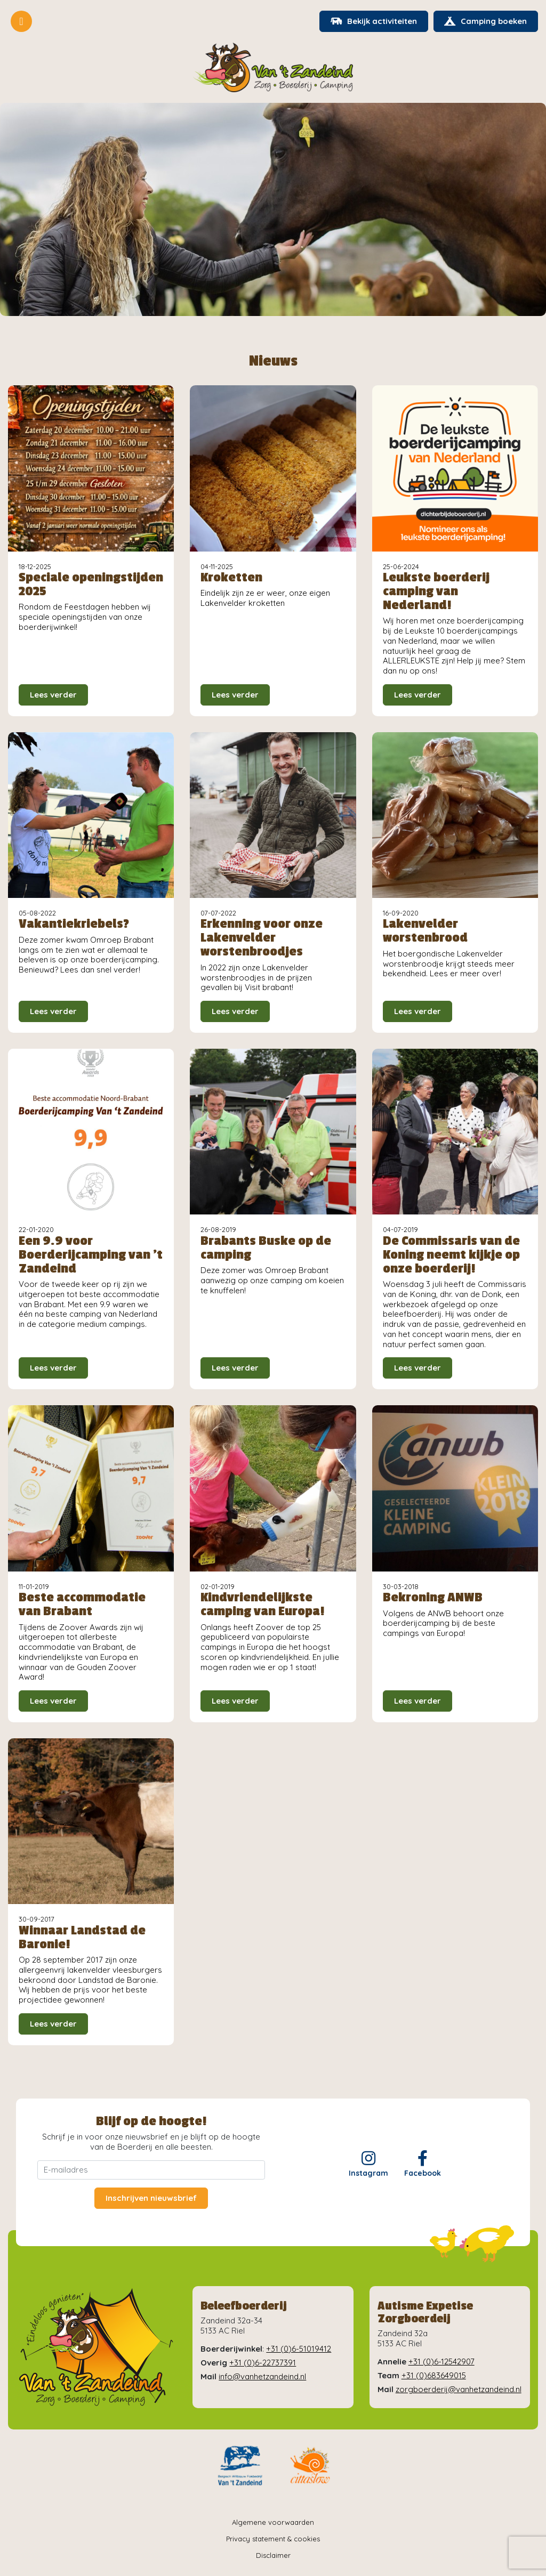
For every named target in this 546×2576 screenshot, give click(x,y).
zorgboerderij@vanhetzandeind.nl (458, 2389)
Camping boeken (485, 21)
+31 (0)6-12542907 (441, 2361)
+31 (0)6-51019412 (298, 2349)
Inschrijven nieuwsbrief (151, 2198)
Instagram (368, 2164)
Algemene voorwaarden (273, 2522)
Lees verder (53, 695)
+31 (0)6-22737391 (262, 2363)
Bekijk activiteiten (373, 21)
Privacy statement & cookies (273, 2538)
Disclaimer (273, 2555)
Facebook (422, 2164)
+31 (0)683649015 (434, 2375)
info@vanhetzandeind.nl (262, 2376)
